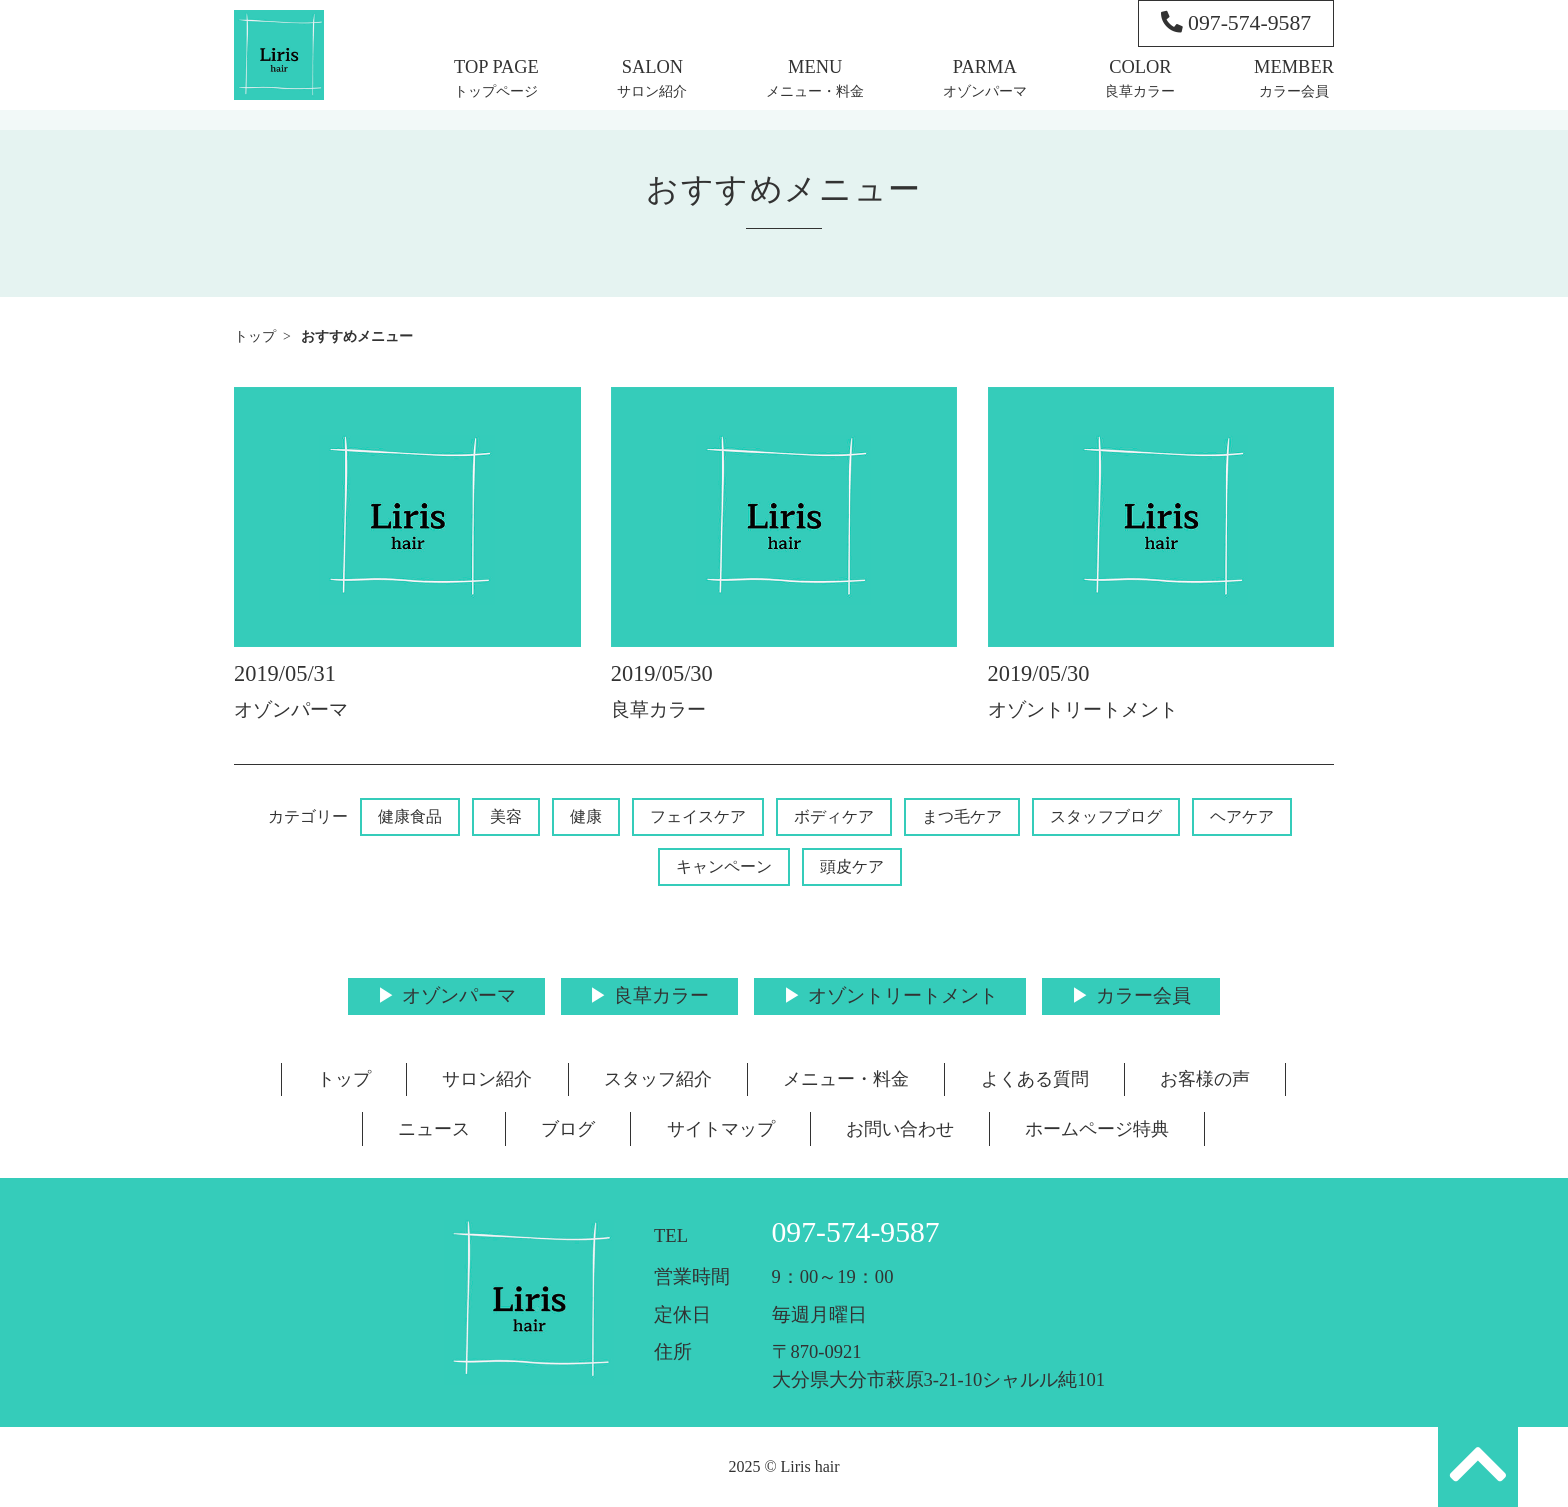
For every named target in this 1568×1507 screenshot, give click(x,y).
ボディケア (834, 816)
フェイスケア (698, 816)
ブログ (568, 1129)
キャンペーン (724, 866)
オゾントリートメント (1083, 709)
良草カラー (1140, 91)
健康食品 (410, 816)
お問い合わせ (900, 1129)
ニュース (434, 1129)
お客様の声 (1205, 1079)
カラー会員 (1294, 91)
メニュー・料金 (815, 91)
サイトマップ (721, 1129)
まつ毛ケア (962, 816)
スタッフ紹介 (658, 1079)
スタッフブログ (1106, 816)
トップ (255, 336)
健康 (586, 816)
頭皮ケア (852, 866)
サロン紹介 (652, 91)
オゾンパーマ (985, 91)
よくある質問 (1035, 1079)
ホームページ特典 (1097, 1129)
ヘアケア (1242, 816)
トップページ (496, 91)
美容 (506, 816)
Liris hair (810, 1466)
